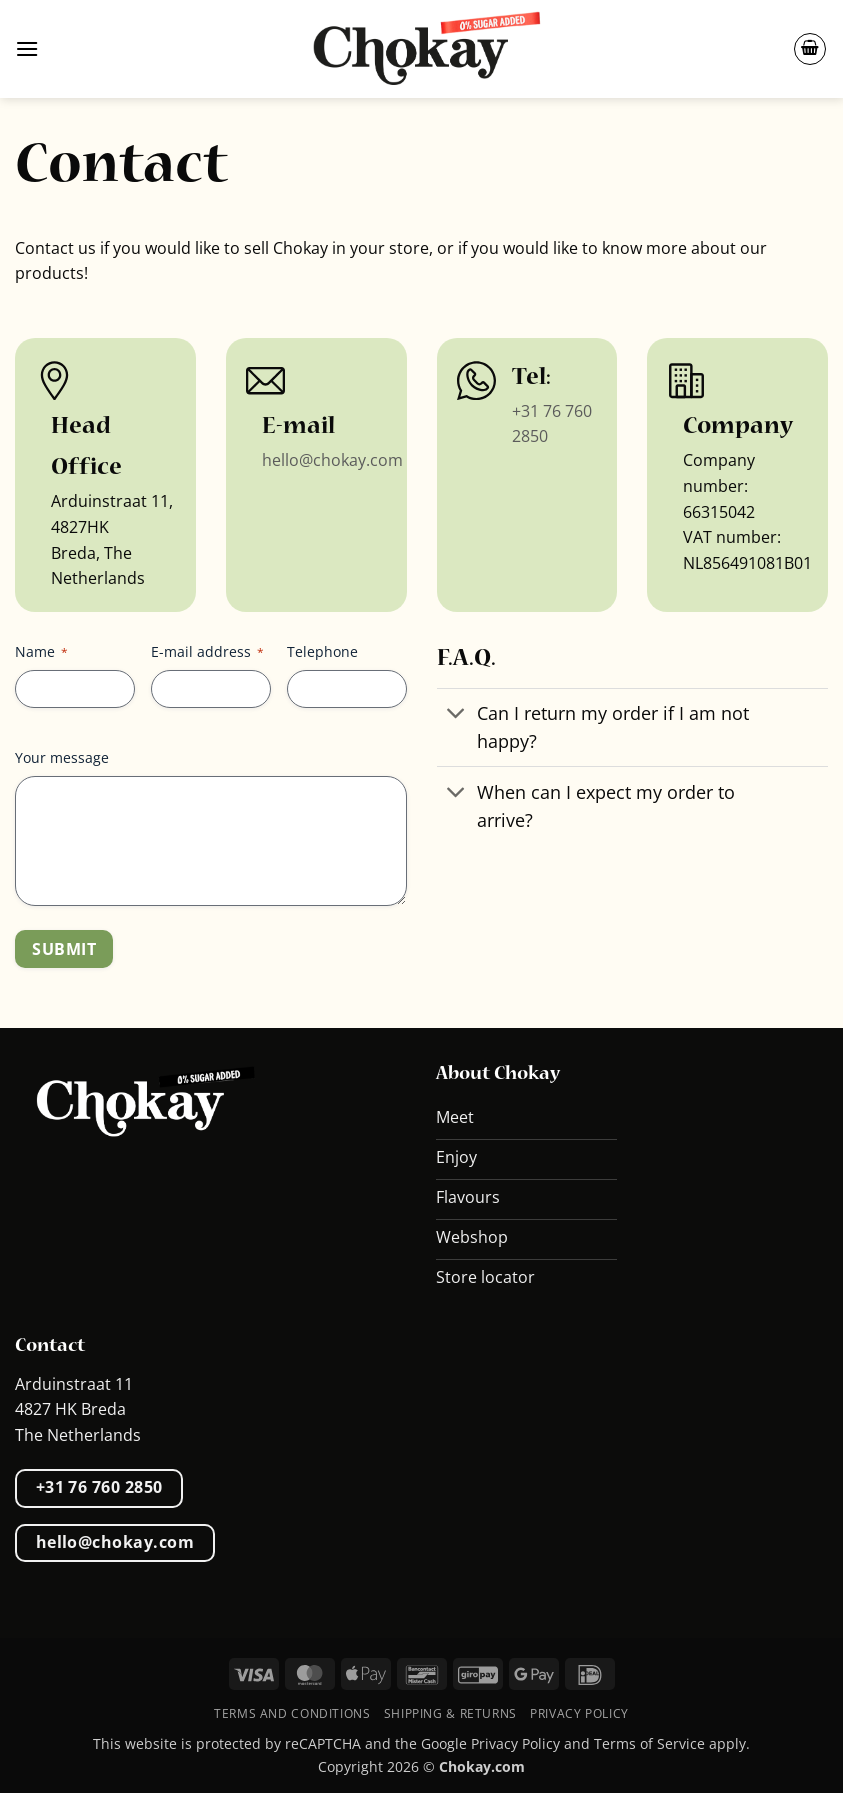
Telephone (322, 651)
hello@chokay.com (332, 460)
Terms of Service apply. (672, 1743)
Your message (62, 757)
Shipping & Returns (450, 1713)
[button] (27, 48)
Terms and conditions (292, 1713)
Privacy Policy (579, 1713)
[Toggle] (456, 715)
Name (41, 651)
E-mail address (207, 651)
